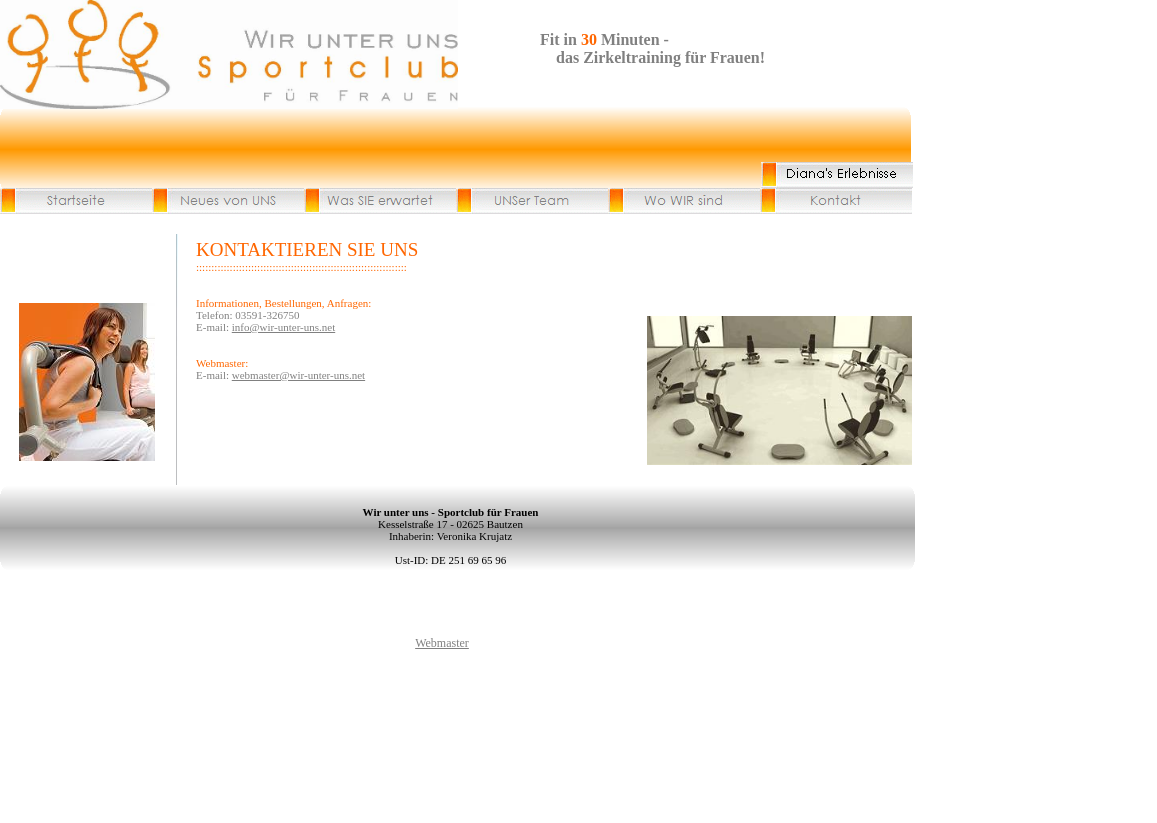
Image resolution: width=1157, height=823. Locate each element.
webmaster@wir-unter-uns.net (298, 375)
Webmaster (442, 643)
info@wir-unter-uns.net (283, 327)
